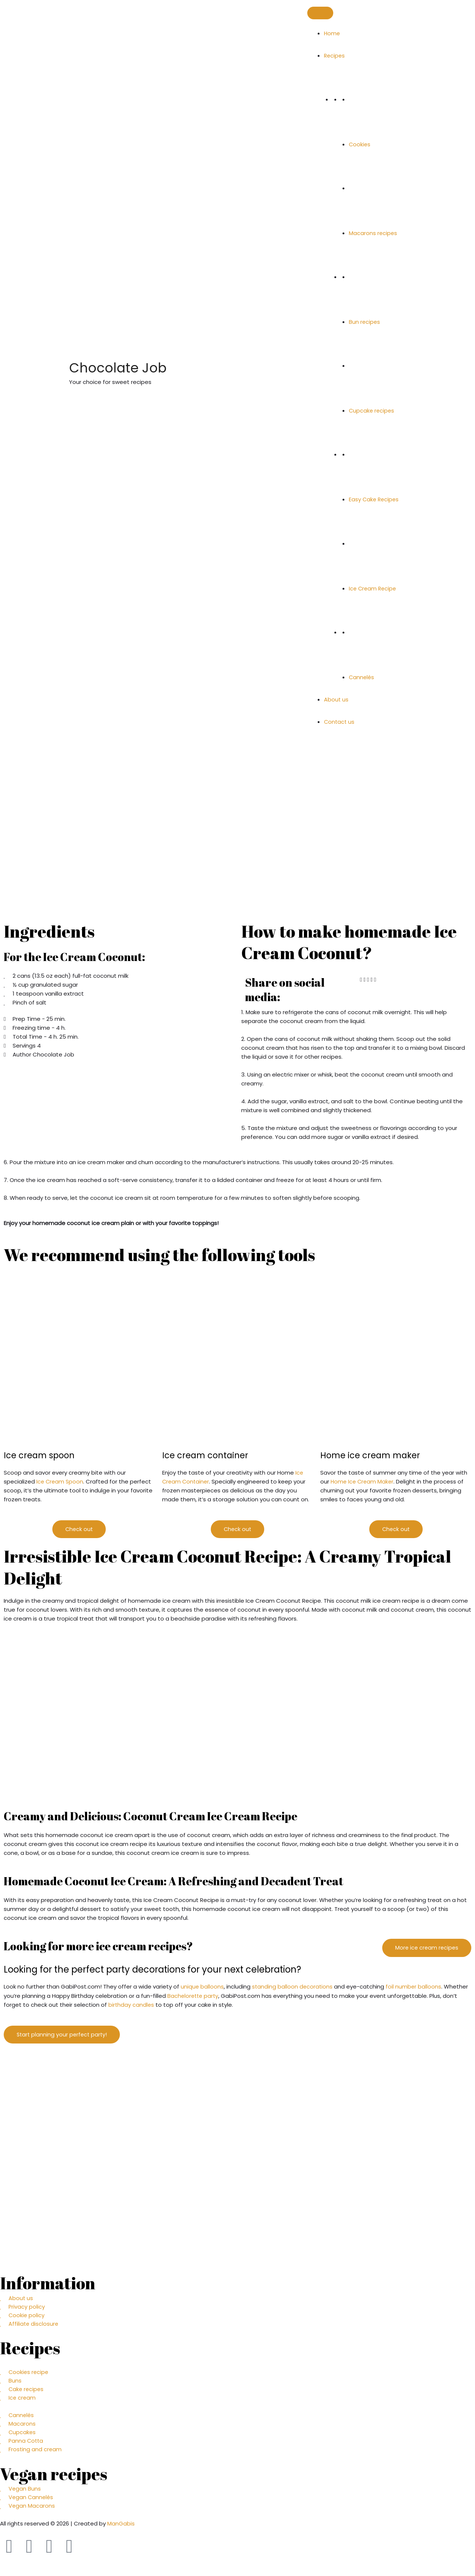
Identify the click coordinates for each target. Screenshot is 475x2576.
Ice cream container (207, 1455)
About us (336, 699)
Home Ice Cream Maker (363, 1481)
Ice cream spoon (41, 1455)
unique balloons (202, 1987)
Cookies (360, 144)
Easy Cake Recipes (374, 499)
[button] (361, 979)
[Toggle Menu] (320, 13)
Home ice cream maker (373, 1455)
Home (332, 33)
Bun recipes (365, 322)
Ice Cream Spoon (60, 1481)
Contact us (340, 722)
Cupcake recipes (372, 410)
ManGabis (121, 2529)
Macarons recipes (373, 233)
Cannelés (362, 677)
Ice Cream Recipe (373, 588)
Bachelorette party (193, 1996)
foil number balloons (415, 1987)
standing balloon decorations (293, 1987)
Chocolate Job (159, 366)
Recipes (335, 55)
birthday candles (131, 2005)
